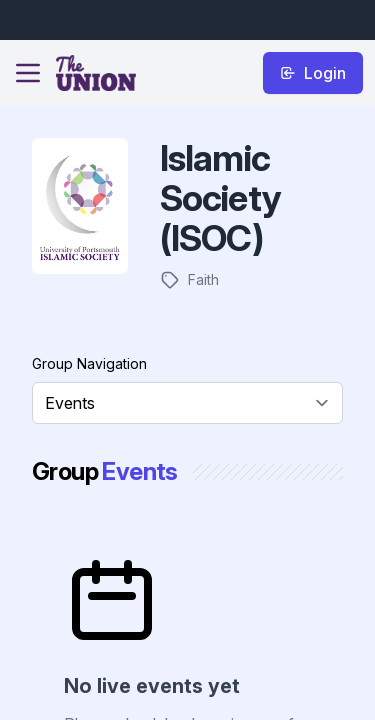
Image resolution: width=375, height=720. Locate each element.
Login (313, 73)
